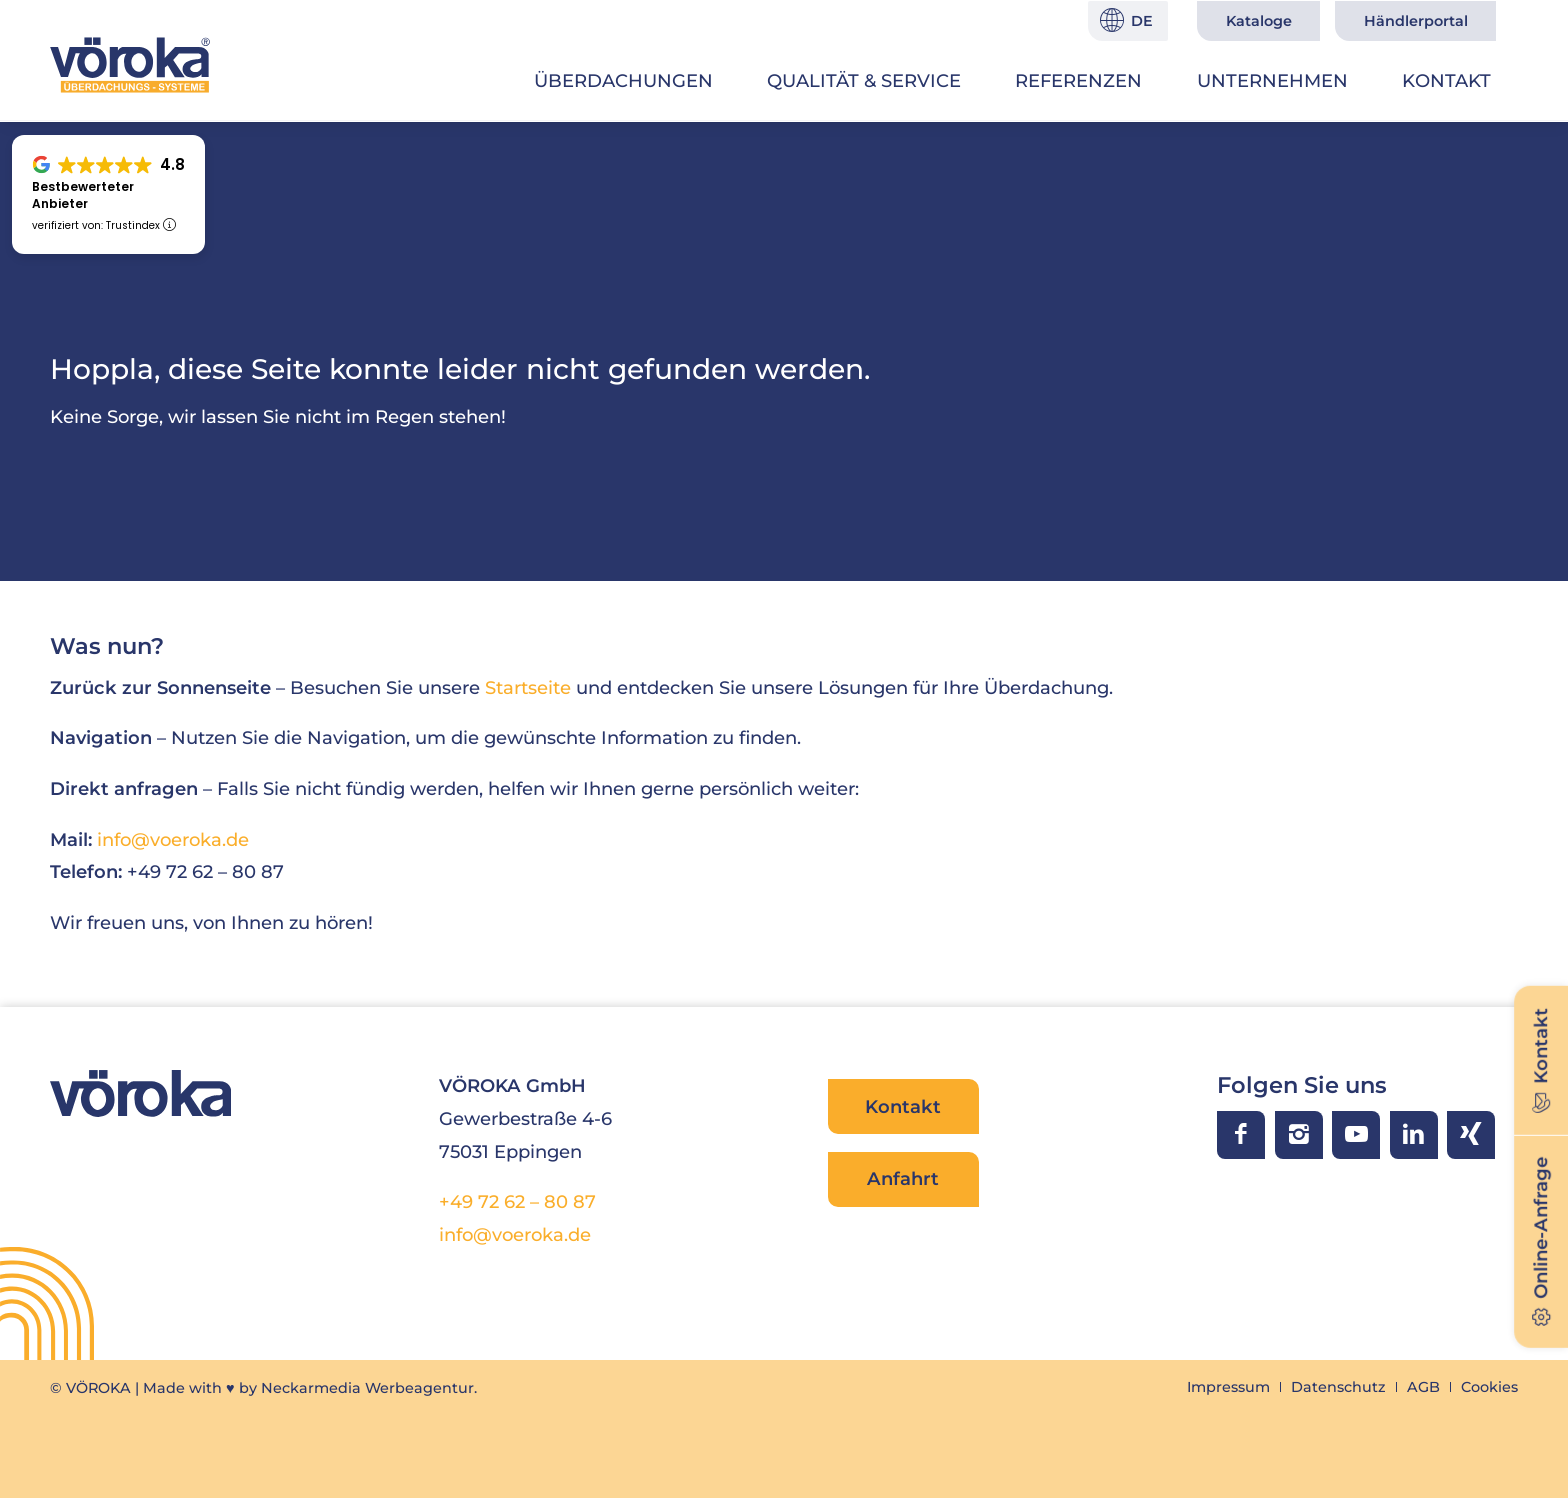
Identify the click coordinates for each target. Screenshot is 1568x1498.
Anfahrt (903, 1178)
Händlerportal (1416, 21)
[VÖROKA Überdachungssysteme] (130, 65)
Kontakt (903, 1106)
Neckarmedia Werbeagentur (367, 1388)
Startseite (528, 687)
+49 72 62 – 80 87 (517, 1201)
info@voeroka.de (173, 839)
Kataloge (1259, 21)
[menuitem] (623, 81)
